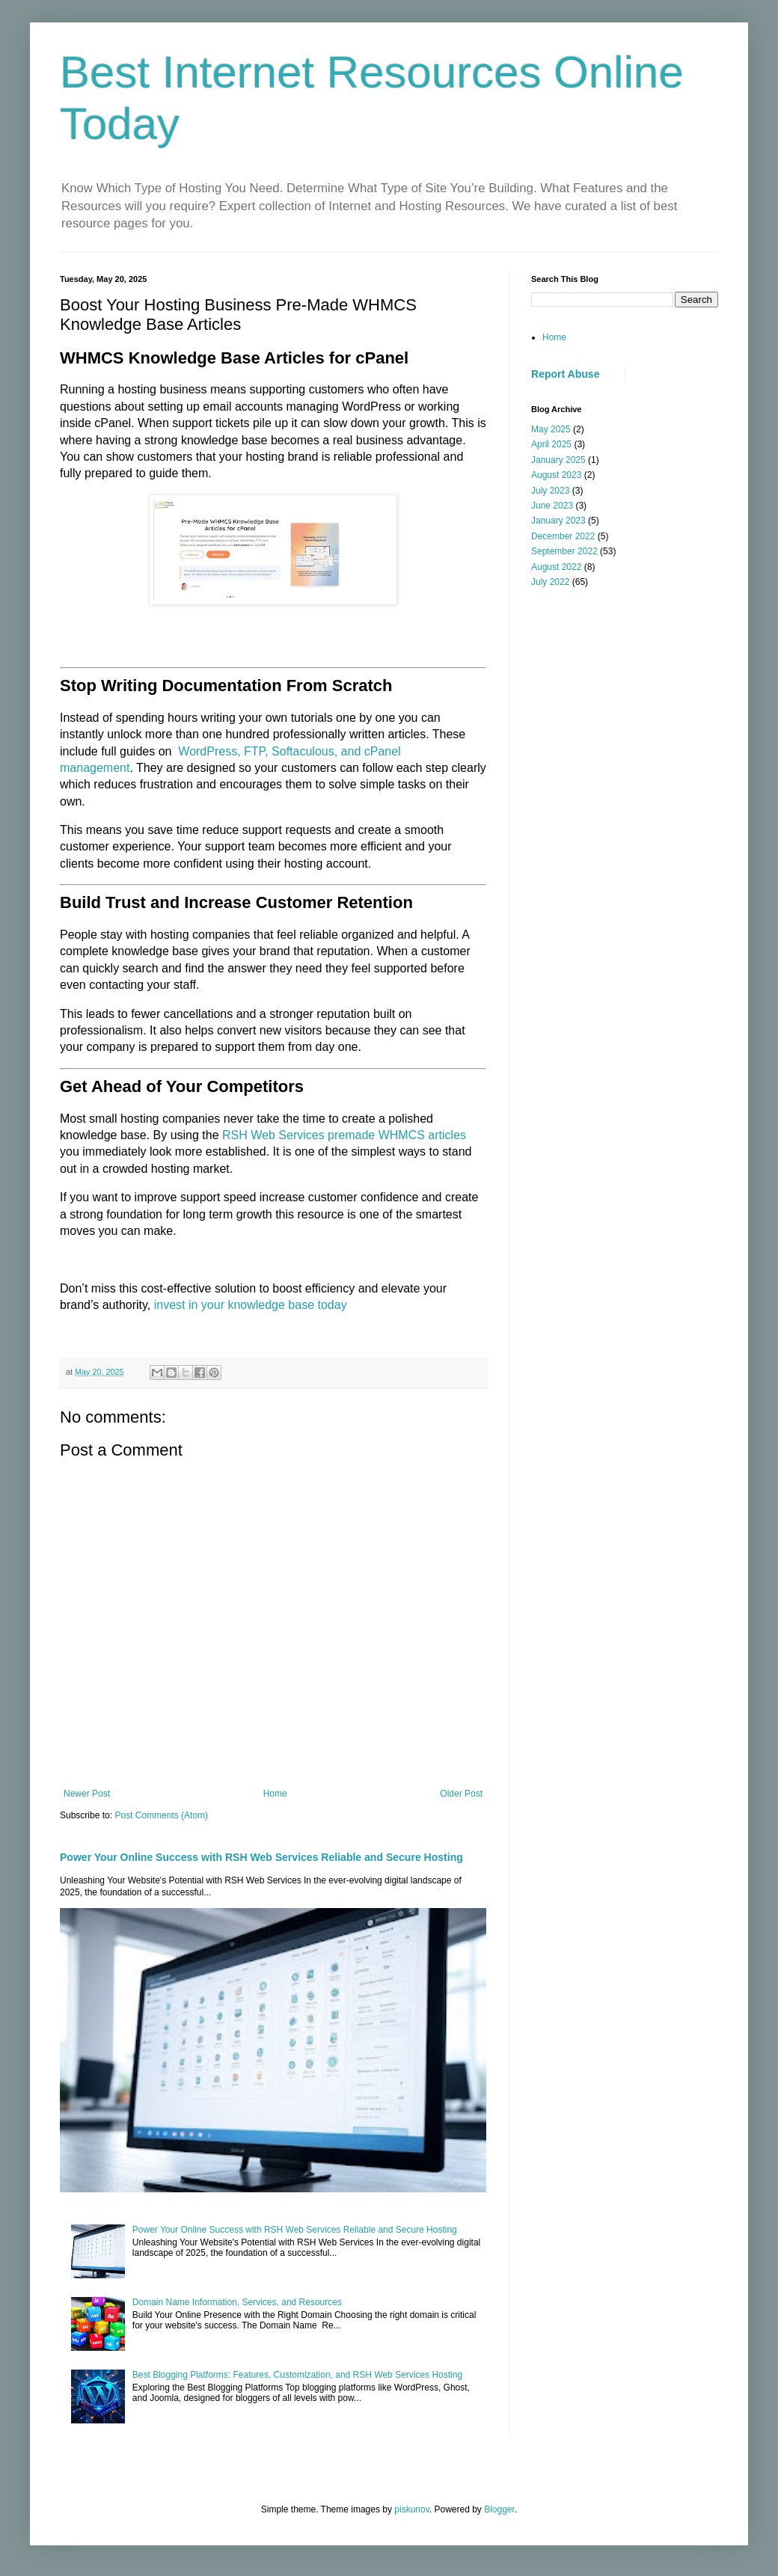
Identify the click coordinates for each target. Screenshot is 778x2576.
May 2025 (551, 429)
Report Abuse (565, 374)
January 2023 (558, 520)
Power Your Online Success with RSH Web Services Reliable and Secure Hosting (261, 1857)
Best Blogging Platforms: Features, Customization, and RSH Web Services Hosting (297, 2375)
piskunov (411, 2509)
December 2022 (563, 536)
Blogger (499, 2509)
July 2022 (550, 582)
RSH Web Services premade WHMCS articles (344, 1135)
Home (275, 1793)
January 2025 (558, 460)
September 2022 (564, 551)
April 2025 (551, 444)
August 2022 (556, 567)
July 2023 (550, 490)
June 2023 (552, 505)
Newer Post (87, 1793)
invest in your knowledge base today (250, 1304)
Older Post (461, 1793)
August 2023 (556, 475)
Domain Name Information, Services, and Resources (237, 2302)
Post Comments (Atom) (161, 1815)
